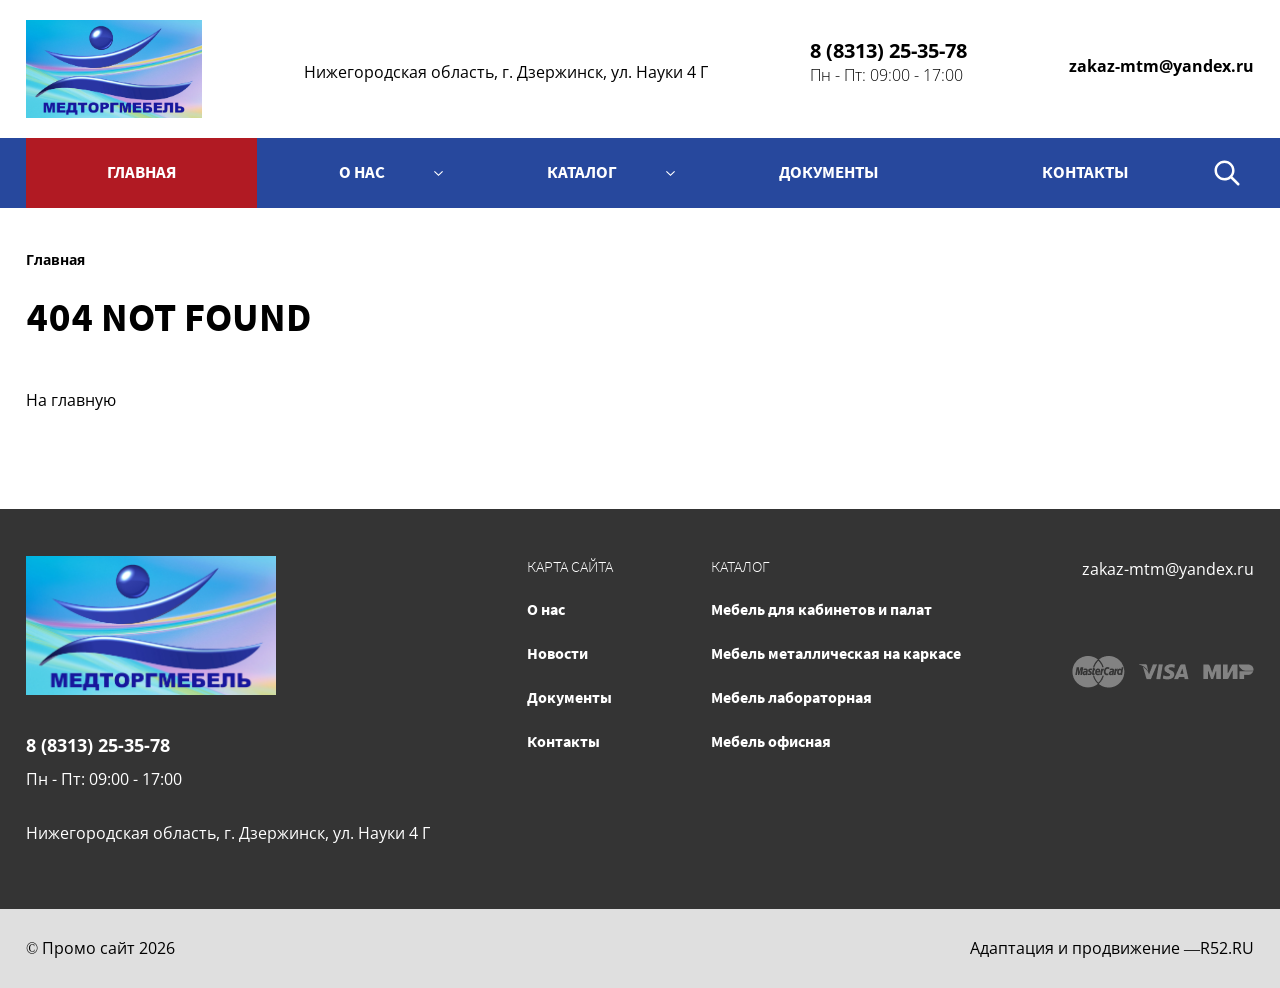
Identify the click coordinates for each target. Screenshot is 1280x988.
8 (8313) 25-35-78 (888, 50)
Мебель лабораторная (791, 697)
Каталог (582, 172)
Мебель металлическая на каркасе (836, 653)
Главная (141, 172)
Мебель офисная (771, 741)
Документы (829, 172)
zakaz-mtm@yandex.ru (1161, 66)
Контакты (563, 741)
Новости (557, 653)
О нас (362, 172)
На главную (71, 400)
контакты (1085, 172)
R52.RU (1227, 948)
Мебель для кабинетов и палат (821, 609)
